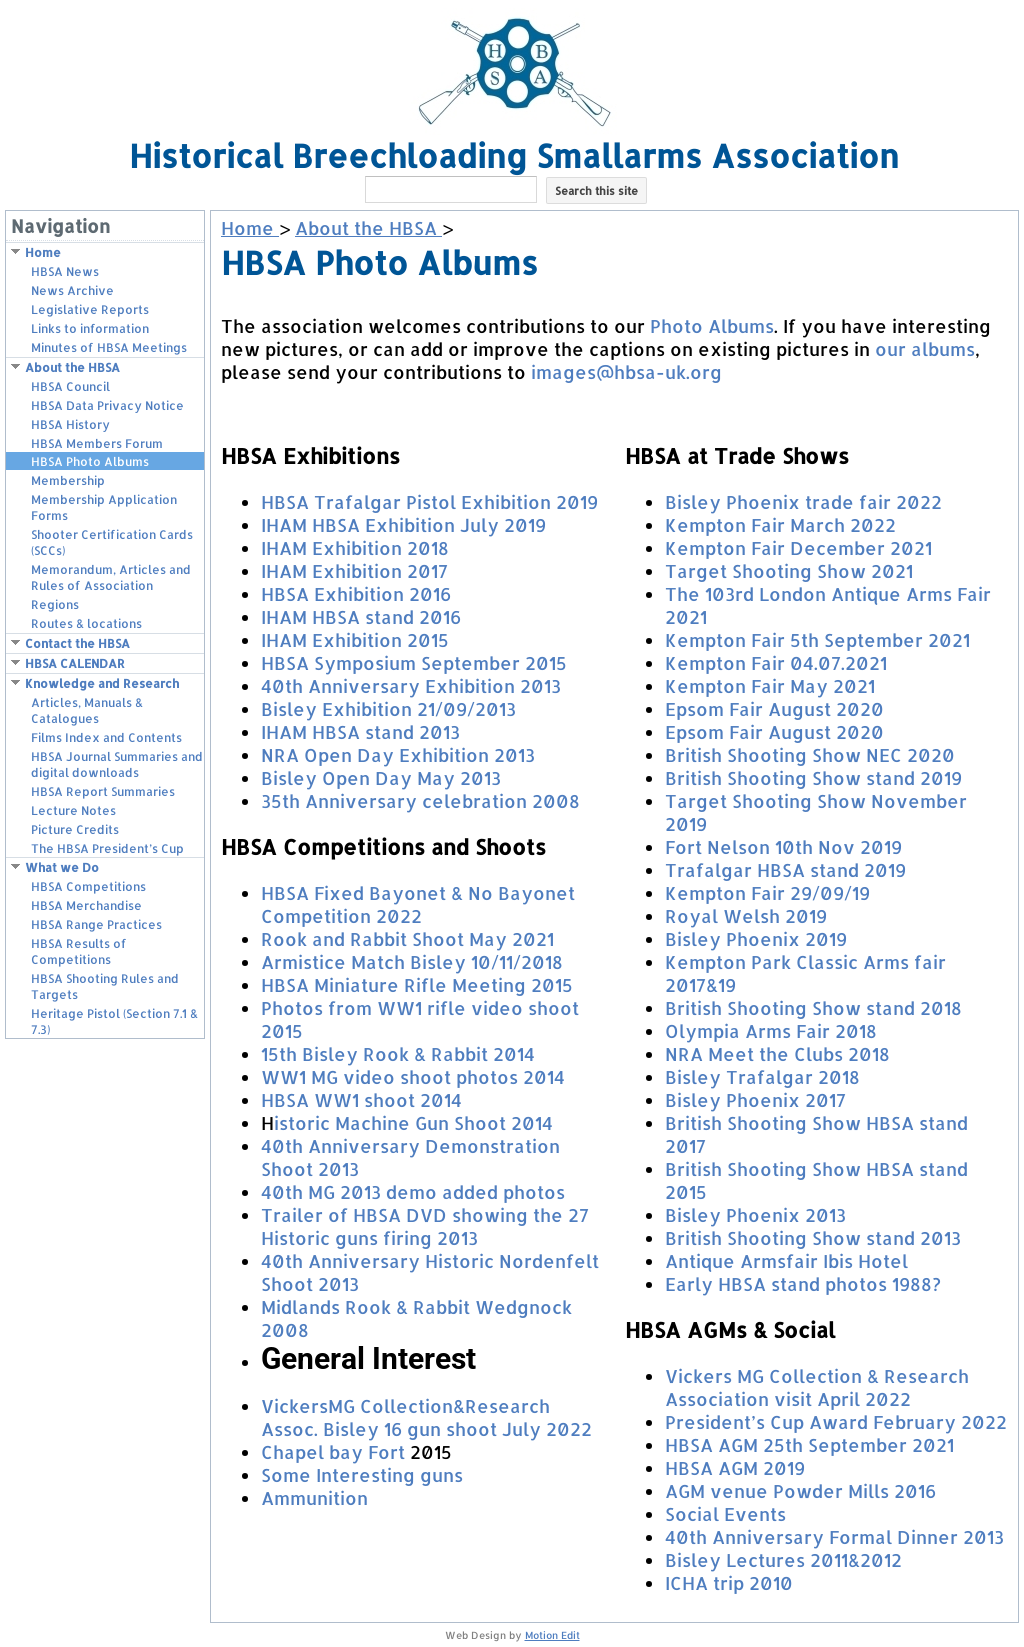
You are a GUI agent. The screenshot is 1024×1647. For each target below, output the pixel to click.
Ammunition (314, 1497)
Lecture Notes (73, 810)
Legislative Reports (90, 309)
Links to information (90, 328)
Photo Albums (712, 325)
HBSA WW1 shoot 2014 (361, 1099)
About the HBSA (72, 367)
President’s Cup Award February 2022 (836, 1421)
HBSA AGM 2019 (735, 1467)
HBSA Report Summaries (103, 791)
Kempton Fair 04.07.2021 (776, 662)
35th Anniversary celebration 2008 (420, 800)
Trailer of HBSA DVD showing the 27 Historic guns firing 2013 (425, 1226)
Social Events (725, 1513)
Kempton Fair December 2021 (798, 547)
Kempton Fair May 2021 (770, 685)
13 (552, 685)
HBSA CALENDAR (75, 663)
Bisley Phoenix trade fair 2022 (803, 501)
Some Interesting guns (362, 1474)
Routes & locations (86, 623)
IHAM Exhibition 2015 (355, 639)
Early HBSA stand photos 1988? (803, 1283)
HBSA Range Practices (96, 924)
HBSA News (65, 271)
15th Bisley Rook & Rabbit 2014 (398, 1053)
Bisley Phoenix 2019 (756, 938)
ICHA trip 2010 (729, 1582)
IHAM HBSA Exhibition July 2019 (403, 524)
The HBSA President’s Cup (107, 848)
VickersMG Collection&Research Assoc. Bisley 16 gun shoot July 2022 (426, 1417)
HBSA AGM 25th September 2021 (809, 1444)
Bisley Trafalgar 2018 (762, 1076)
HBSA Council (70, 386)
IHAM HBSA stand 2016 (361, 616)
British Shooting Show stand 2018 (813, 1007)
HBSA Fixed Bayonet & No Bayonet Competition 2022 (418, 904)
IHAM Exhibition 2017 (354, 570)
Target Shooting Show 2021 (789, 570)
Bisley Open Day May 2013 (381, 777)
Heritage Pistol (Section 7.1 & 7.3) (114, 1021)
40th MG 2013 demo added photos (413, 1191)
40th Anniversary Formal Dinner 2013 (834, 1536)
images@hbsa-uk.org (626, 371)
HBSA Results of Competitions (79, 951)
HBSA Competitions (88, 886)
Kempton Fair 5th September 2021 (817, 639)
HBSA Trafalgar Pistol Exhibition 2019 (429, 501)
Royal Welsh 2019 (746, 915)
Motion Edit (552, 1635)
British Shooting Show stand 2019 (813, 777)
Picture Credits (75, 829)
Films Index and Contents (106, 737)
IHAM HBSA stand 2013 (360, 731)
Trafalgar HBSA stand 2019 (785, 869)
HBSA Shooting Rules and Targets (105, 986)
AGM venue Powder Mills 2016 (800, 1490)
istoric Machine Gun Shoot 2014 (413, 1122)
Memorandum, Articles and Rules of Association (111, 577)
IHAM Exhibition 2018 (355, 547)
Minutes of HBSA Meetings (109, 347)
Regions (55, 604)
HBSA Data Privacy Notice (107, 405)
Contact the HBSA (77, 643)
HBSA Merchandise (86, 905)
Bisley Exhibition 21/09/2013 (388, 708)
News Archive (72, 290)
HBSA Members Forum (97, 443)
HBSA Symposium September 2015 (414, 662)
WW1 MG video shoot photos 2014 (413, 1076)
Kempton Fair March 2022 (780, 524)
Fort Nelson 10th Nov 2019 (783, 846)
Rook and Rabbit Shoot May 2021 (407, 938)
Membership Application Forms (104, 507)
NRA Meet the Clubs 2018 (777, 1053)
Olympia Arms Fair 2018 (771, 1030)
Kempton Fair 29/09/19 (767, 892)
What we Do (62, 867)
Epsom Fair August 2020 (774, 708)
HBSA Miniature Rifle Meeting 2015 (417, 984)
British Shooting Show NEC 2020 (810, 754)
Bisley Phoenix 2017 (755, 1099)
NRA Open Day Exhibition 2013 (398, 754)
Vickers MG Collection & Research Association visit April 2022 (817, 1387)
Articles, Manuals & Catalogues (87, 710)
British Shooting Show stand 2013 (813, 1237)
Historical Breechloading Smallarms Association (514, 155)
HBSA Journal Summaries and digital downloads (117, 764)
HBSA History (70, 424)
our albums (925, 348)
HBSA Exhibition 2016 (356, 593)
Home (43, 252)
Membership (68, 480)
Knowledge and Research (102, 683)
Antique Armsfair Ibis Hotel (786, 1260)
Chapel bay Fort (333, 1451)
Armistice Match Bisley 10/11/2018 (412, 961)
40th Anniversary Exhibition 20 (402, 685)
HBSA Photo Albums (90, 461)
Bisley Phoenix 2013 (755, 1214)
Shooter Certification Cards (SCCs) (112, 542)
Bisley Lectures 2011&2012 (783, 1559)
